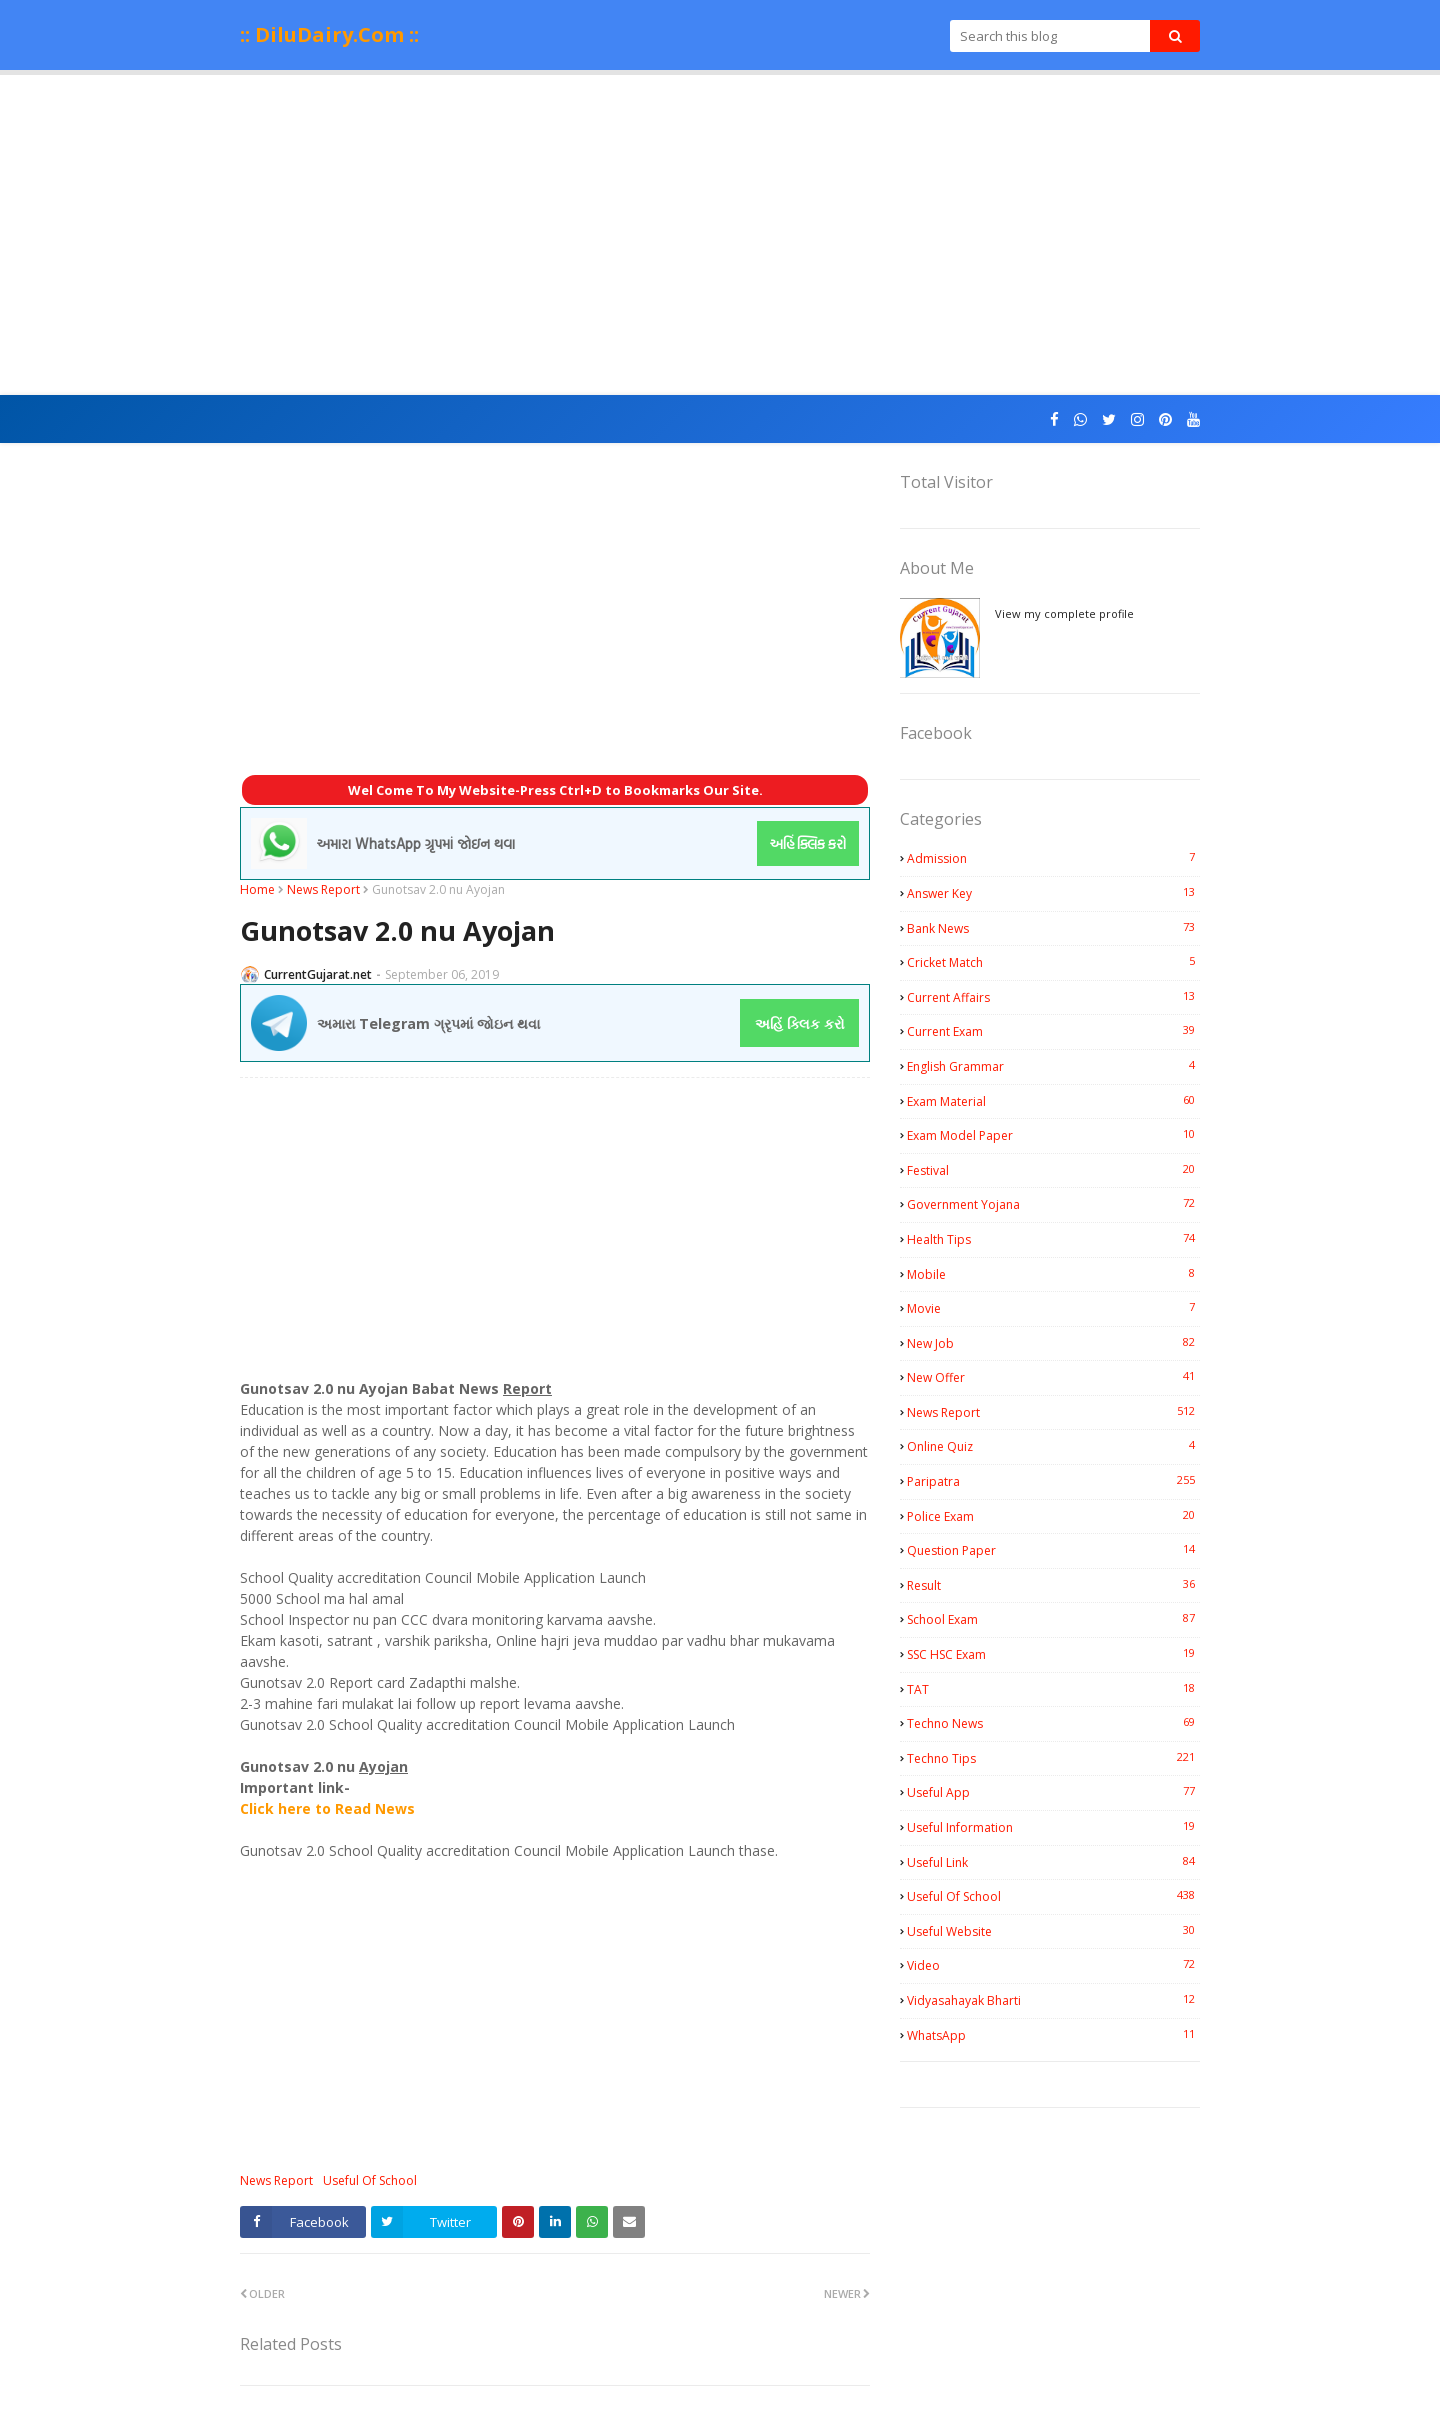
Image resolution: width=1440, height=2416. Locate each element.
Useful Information (1053, 1827)
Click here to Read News (327, 1808)
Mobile (1053, 1274)
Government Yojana (1053, 1204)
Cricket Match (1053, 962)
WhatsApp (1053, 2035)
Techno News (1053, 1723)
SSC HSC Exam (1053, 1654)
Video (1053, 1965)
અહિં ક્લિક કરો (800, 1023)
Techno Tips (1053, 1758)
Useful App (1053, 1792)
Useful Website (1053, 1931)
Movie (1053, 1308)
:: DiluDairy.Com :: (329, 34)
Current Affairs (1053, 997)
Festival (1053, 1170)
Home (257, 889)
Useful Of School (370, 2180)
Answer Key (1053, 893)
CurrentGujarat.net (318, 974)
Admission (1053, 858)
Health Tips (1053, 1239)
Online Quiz (1053, 1446)
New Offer (1053, 1377)
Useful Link (1053, 1862)
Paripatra (1053, 1481)
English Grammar (1053, 1066)
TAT (1053, 1689)
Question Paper (1053, 1550)
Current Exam (1053, 1031)
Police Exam (1053, 1516)
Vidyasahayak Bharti (1053, 2000)
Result (1053, 1585)
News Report (323, 889)
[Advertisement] (720, 235)
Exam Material (1053, 1101)
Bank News (1053, 928)
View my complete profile (1064, 613)
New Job (1053, 1343)
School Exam (1053, 1619)
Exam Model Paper (1053, 1135)
